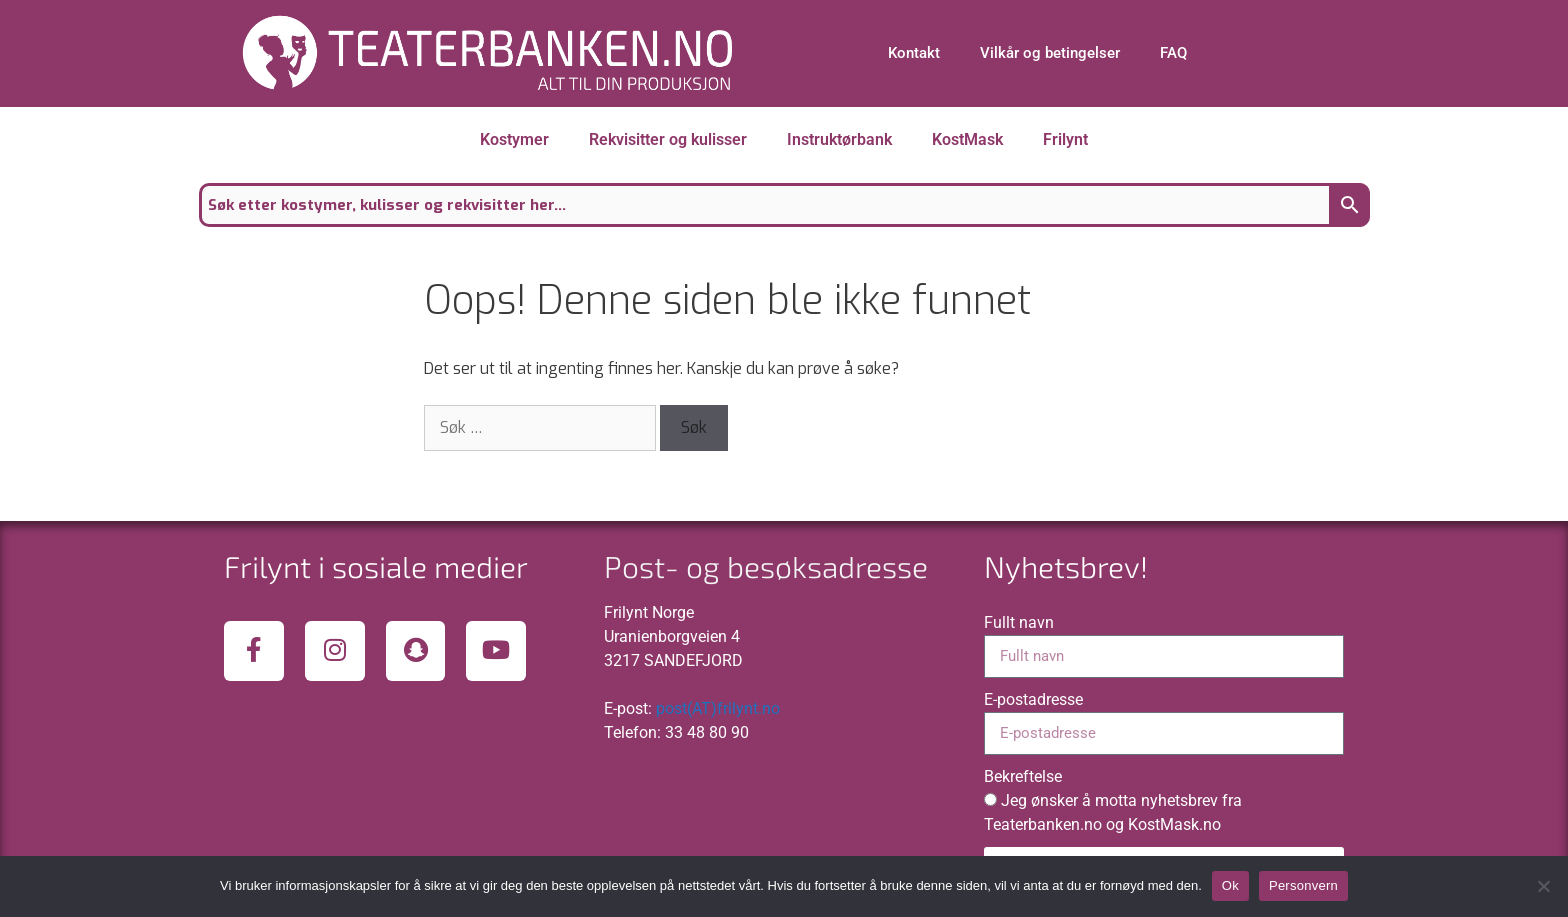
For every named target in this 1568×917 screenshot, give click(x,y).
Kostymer (514, 139)
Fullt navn (1019, 622)
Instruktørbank (839, 139)
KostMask (967, 139)
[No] (1543, 886)
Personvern (1303, 885)
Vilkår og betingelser (1050, 53)
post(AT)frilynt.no (718, 708)
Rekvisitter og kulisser (668, 139)
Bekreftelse (1023, 776)
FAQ (1173, 53)
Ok (1230, 885)
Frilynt (1065, 139)
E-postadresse (1033, 699)
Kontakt (914, 53)
